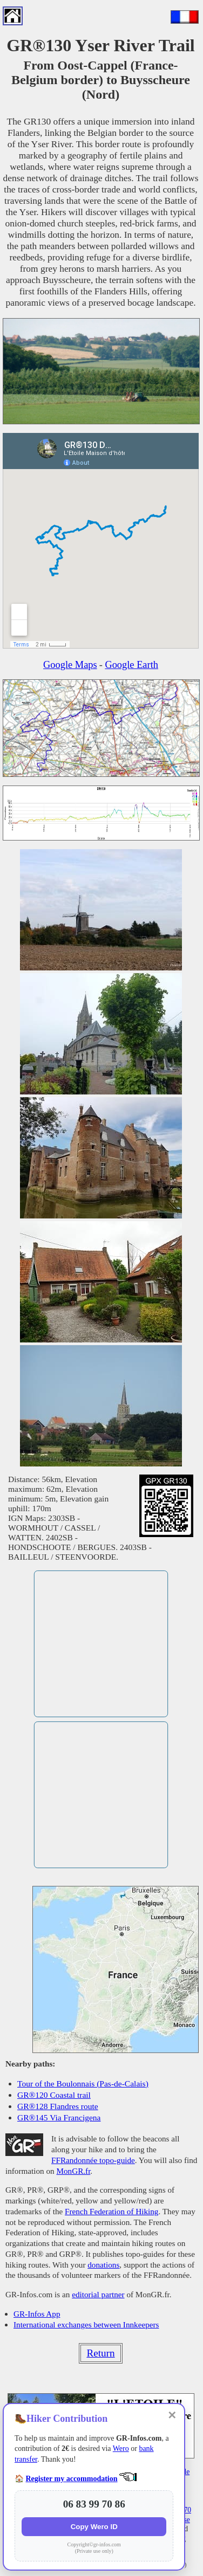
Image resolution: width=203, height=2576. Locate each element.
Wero (121, 2448)
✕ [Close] (172, 2415)
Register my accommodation (72, 2479)
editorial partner (98, 2294)
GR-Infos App (36, 2313)
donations (103, 2264)
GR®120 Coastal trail (54, 2094)
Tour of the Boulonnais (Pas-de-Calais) (82, 2083)
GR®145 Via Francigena (59, 2117)
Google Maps (70, 664)
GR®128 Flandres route (57, 2106)
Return (100, 2353)
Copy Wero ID (94, 2527)
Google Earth (131, 664)
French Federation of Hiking (111, 2211)
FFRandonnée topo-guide (93, 2160)
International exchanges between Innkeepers (86, 2324)
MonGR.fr (73, 2170)
